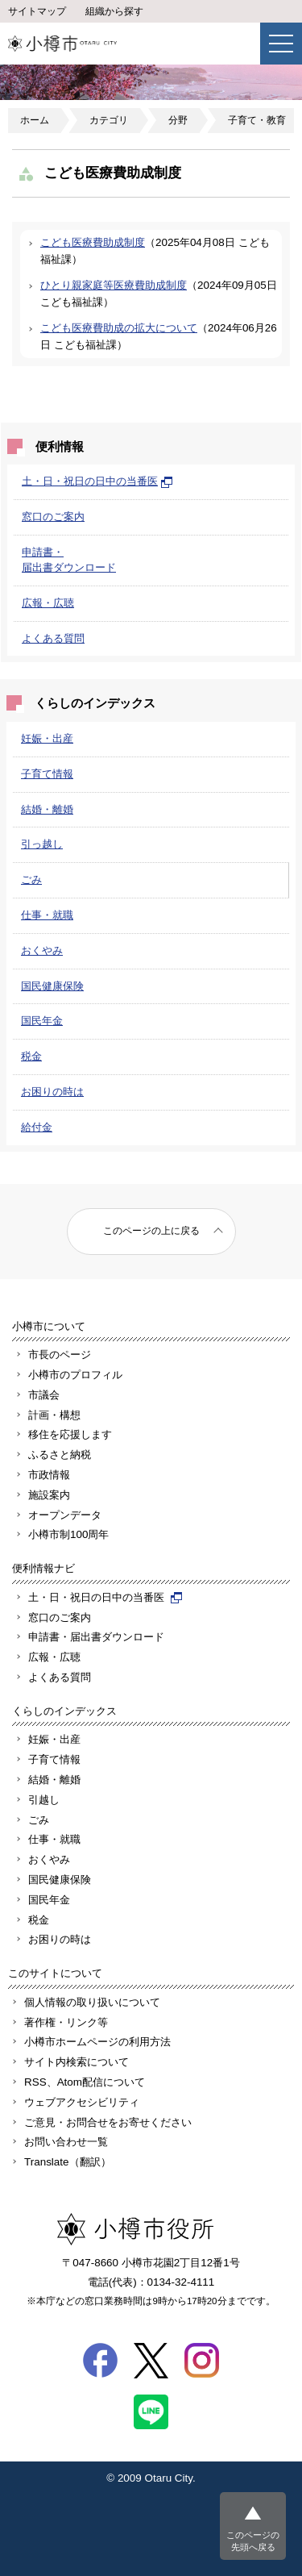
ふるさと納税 (59, 1454)
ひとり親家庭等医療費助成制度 (113, 285)
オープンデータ (64, 1515)
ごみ (31, 879)
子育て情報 (47, 774)
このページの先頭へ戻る (252, 2541)
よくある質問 (53, 638)
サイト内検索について (76, 2062)
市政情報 (49, 1475)
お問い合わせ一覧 (66, 2142)
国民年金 (42, 1021)
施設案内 (49, 1495)
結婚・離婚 (47, 809)
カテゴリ (108, 120)
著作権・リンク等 (66, 2022)
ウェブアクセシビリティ (81, 2102)
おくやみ (42, 950)
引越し (44, 1800)
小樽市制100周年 (68, 1534)
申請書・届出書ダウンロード (96, 1637)
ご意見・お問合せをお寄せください (108, 2122)
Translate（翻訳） (67, 2162)
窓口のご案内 (53, 517)
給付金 (36, 1127)
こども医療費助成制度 (92, 242)
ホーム (34, 120)
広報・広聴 (48, 603)
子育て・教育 (257, 120)
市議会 (44, 1395)
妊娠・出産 (47, 738)
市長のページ (59, 1354)
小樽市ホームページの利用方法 (97, 2042)
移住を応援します (70, 1434)
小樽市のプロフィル (75, 1375)
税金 (31, 1056)
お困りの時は (52, 1092)
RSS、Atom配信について (84, 2082)
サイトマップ (37, 11)
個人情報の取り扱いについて (92, 2002)
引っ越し (42, 844)
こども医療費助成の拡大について (118, 328)
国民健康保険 (52, 986)
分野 (178, 120)
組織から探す (114, 11)
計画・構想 (54, 1415)
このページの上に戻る (151, 1230)
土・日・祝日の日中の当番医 (97, 481)
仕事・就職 (47, 915)
